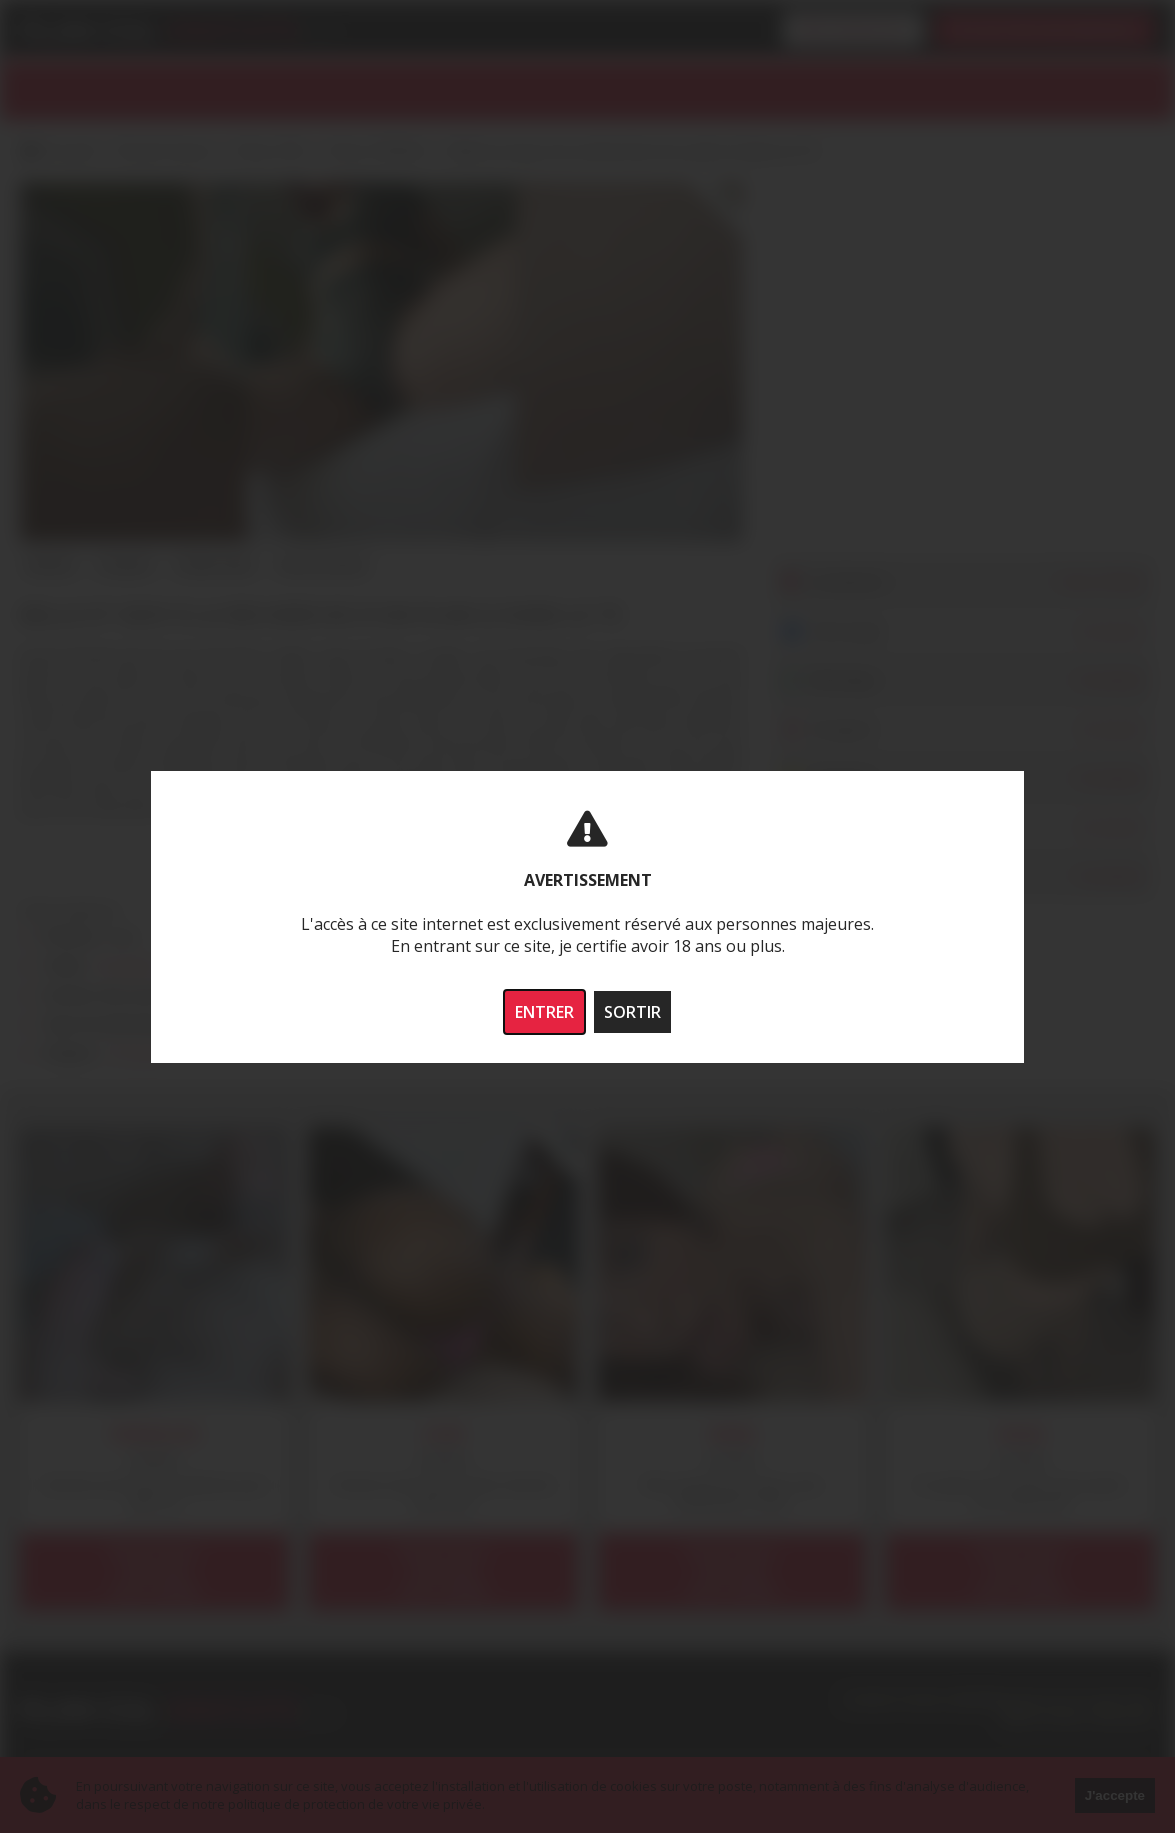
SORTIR (632, 1012)
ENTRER (544, 1012)
